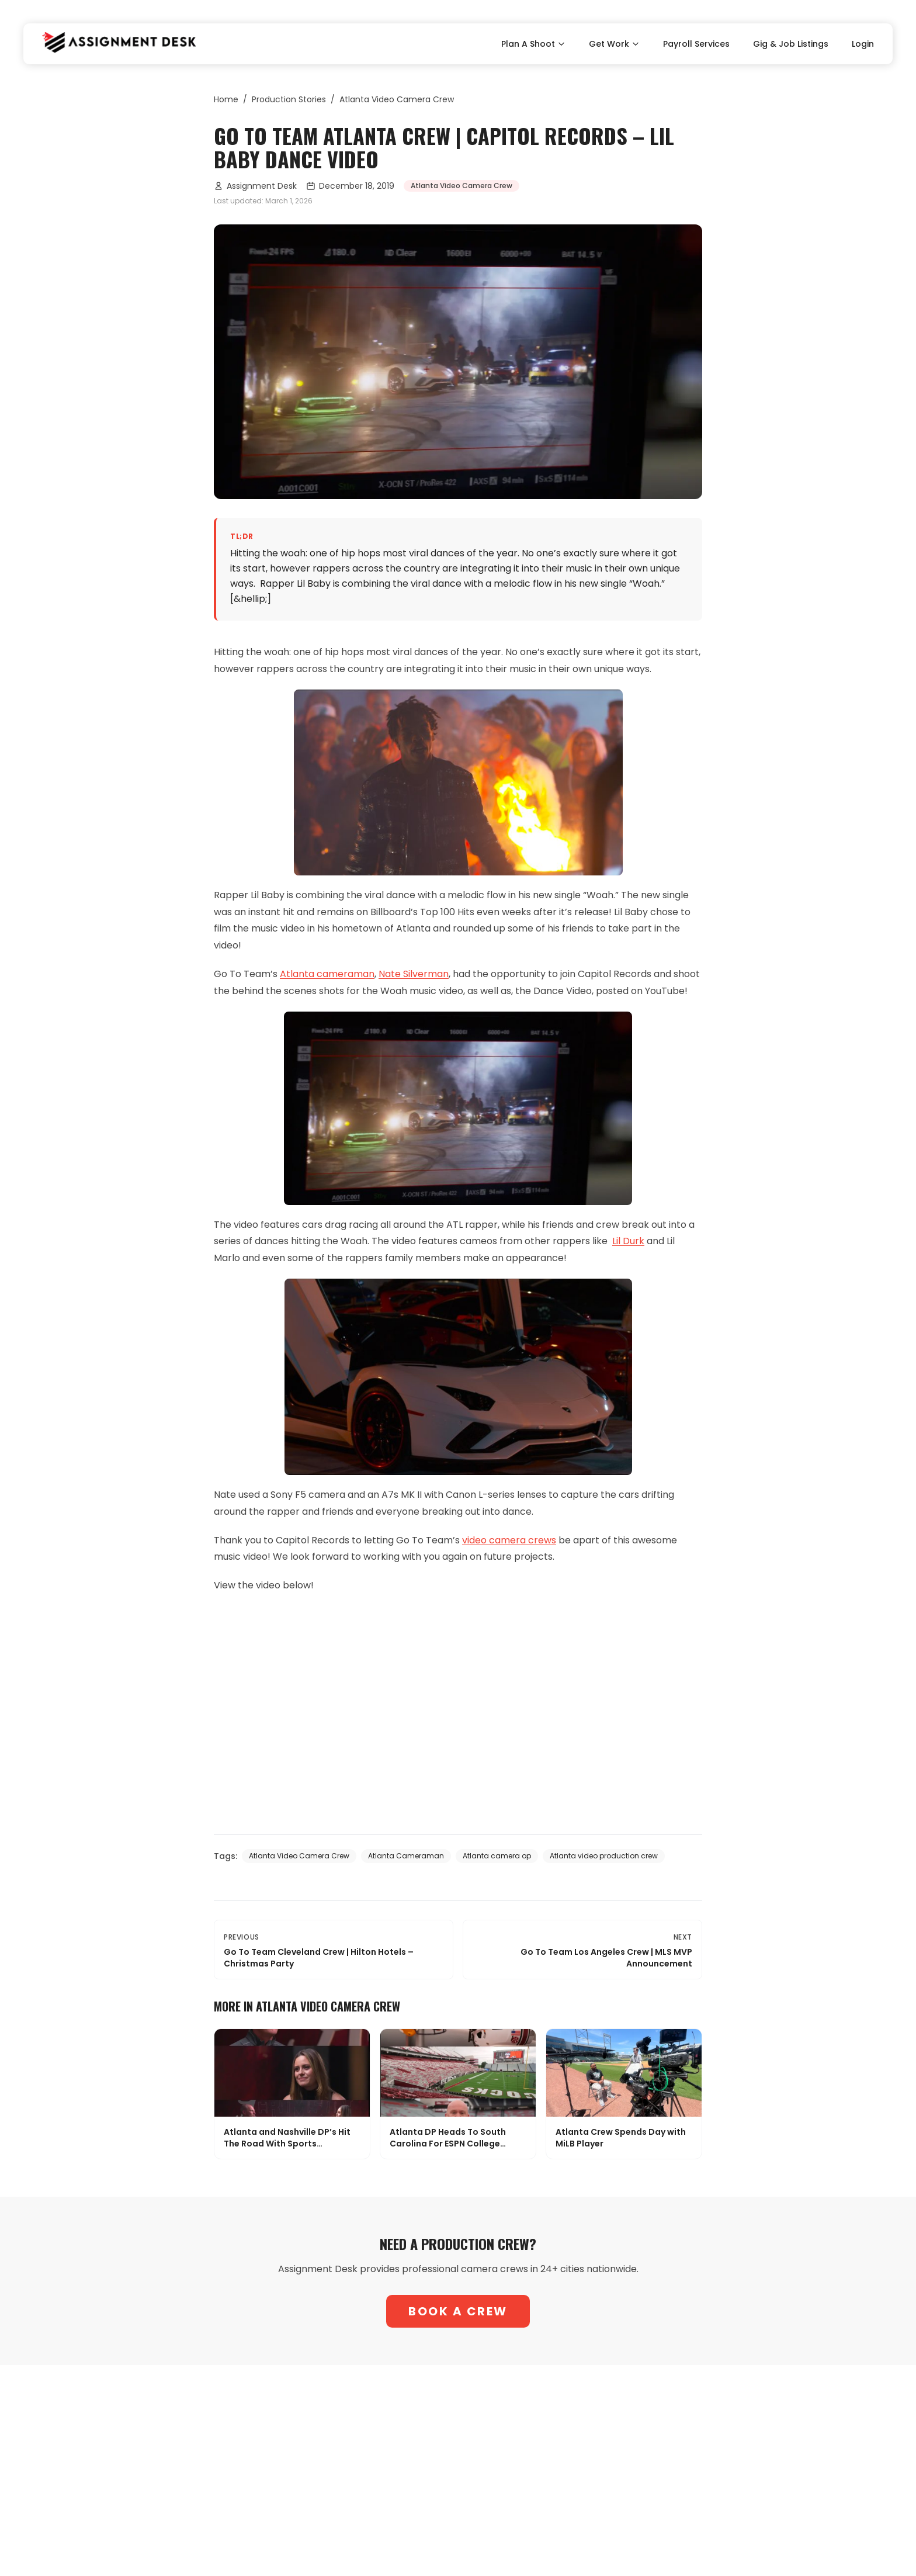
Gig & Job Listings (790, 44)
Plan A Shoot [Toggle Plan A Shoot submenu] (533, 44)
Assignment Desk (255, 186)
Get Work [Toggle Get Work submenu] (614, 44)
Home (226, 99)
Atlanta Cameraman (406, 1856)
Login (863, 44)
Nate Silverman (414, 974)
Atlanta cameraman (327, 974)
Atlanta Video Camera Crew (396, 99)
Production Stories (289, 99)
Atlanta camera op (497, 1856)
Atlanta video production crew (604, 1856)
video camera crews (509, 1540)
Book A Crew (458, 2311)
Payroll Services (696, 44)
